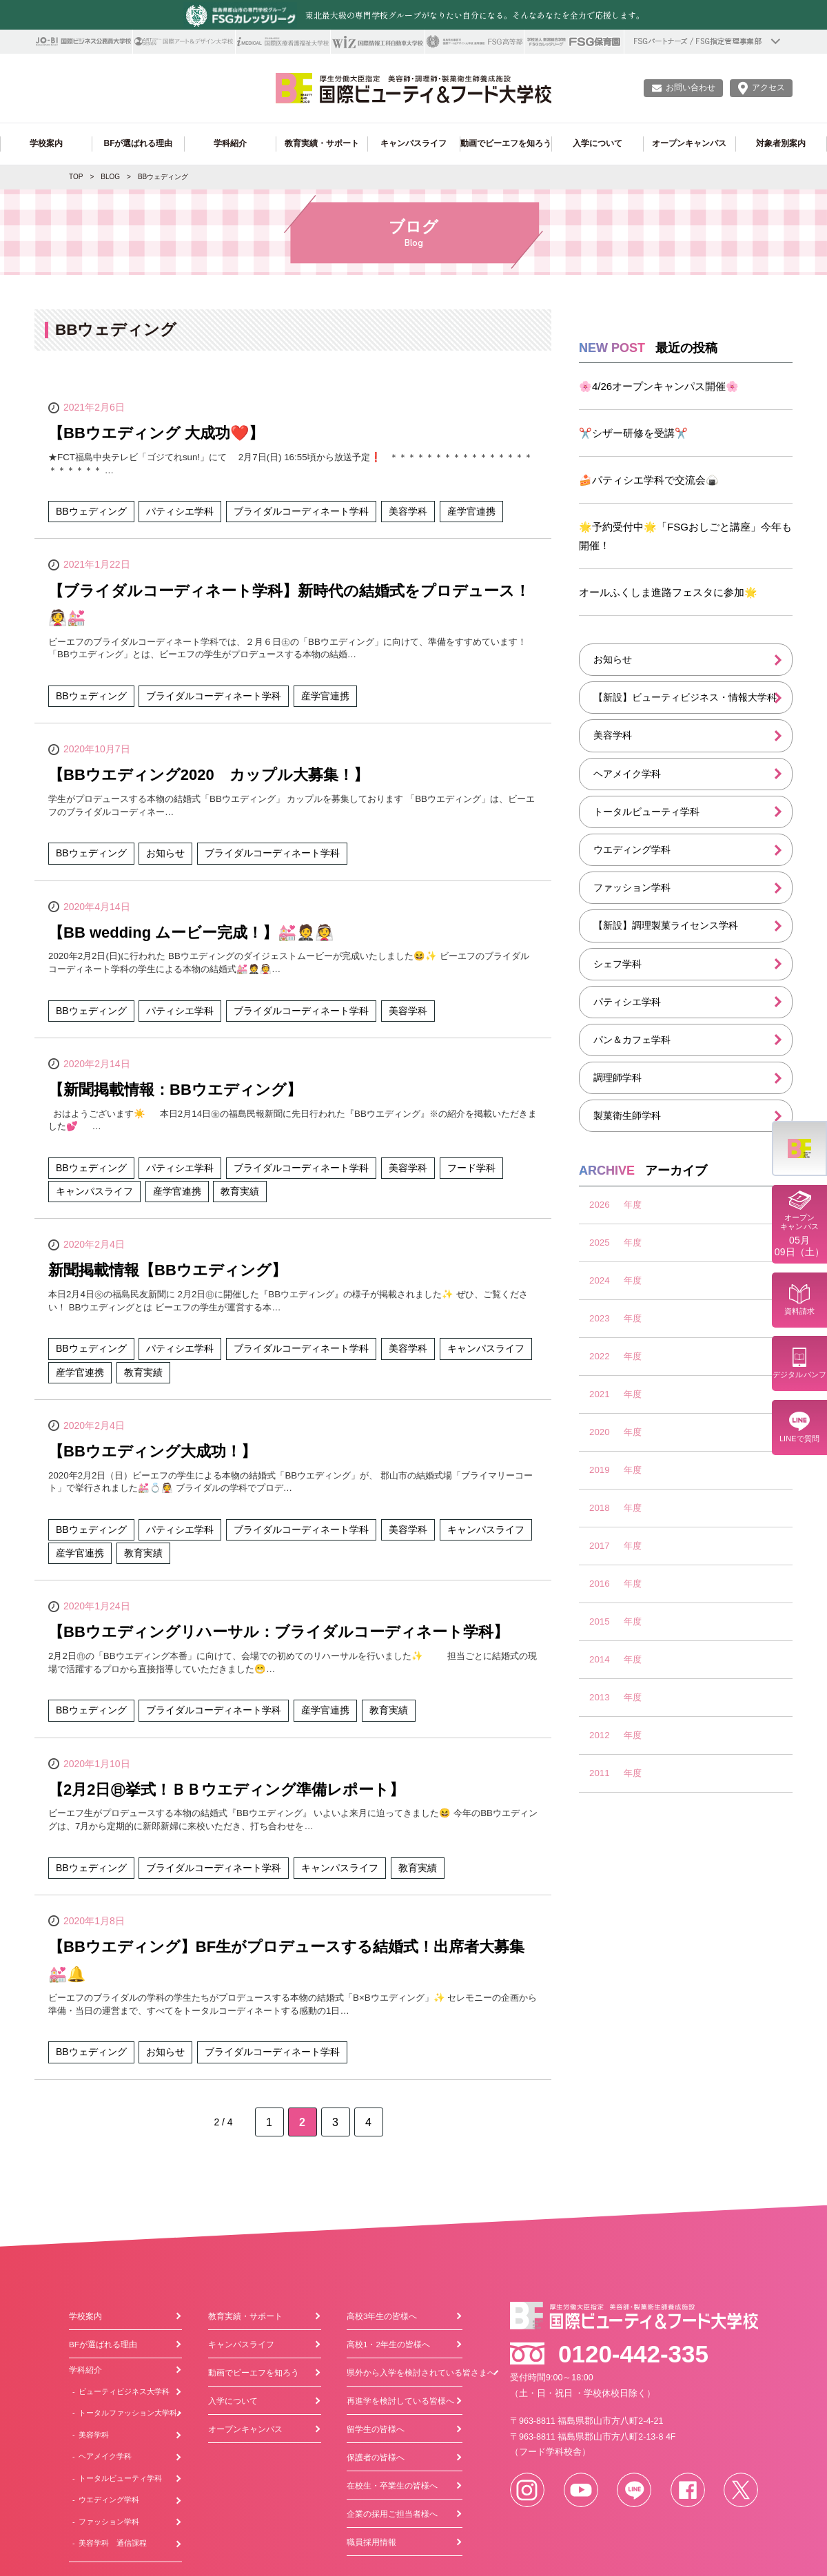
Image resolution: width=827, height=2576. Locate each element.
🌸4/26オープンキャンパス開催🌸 (659, 386)
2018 (599, 1508)
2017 (599, 1546)
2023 (599, 1318)
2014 (599, 1659)
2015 (599, 1621)
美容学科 (612, 735)
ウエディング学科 (632, 849)
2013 (599, 1697)
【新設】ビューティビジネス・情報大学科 (685, 697)
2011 (599, 1773)
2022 (599, 1356)
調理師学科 (617, 1077)
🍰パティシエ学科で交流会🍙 (649, 480)
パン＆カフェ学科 (632, 1039)
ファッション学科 (632, 887)
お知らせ (612, 659)
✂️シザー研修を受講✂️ (633, 433)
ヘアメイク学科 (627, 773)
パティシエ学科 (627, 1001)
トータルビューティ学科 (646, 811)
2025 (599, 1242)
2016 (599, 1583)
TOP (76, 177)
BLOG (110, 177)
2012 (599, 1735)
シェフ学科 (617, 963)
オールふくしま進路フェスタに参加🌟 (668, 592)
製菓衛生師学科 (627, 1115)
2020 (599, 1432)
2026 (599, 1204)
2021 (599, 1394)
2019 (599, 1470)
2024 (599, 1280)
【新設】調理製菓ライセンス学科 (665, 925)
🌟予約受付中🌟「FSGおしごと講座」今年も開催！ (685, 536)
